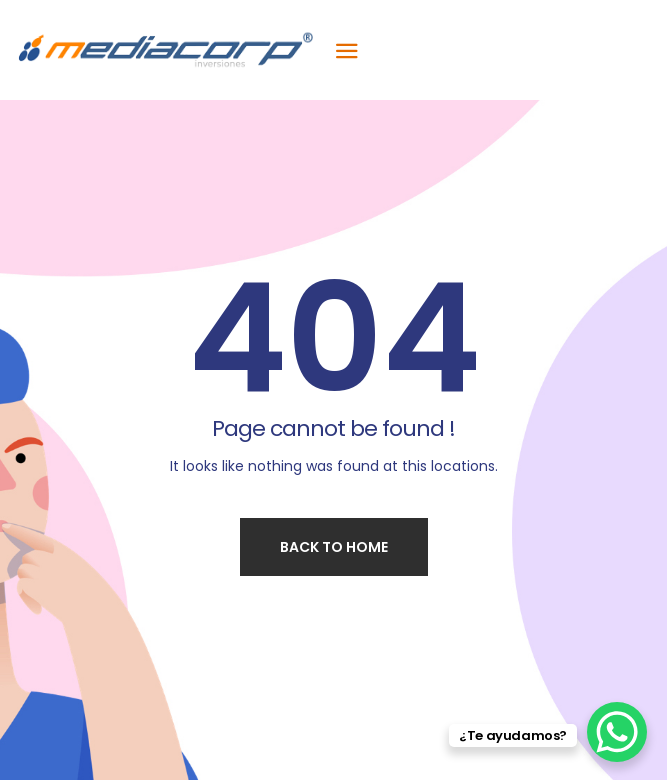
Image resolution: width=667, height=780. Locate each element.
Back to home (334, 547)
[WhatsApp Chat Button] (617, 732)
